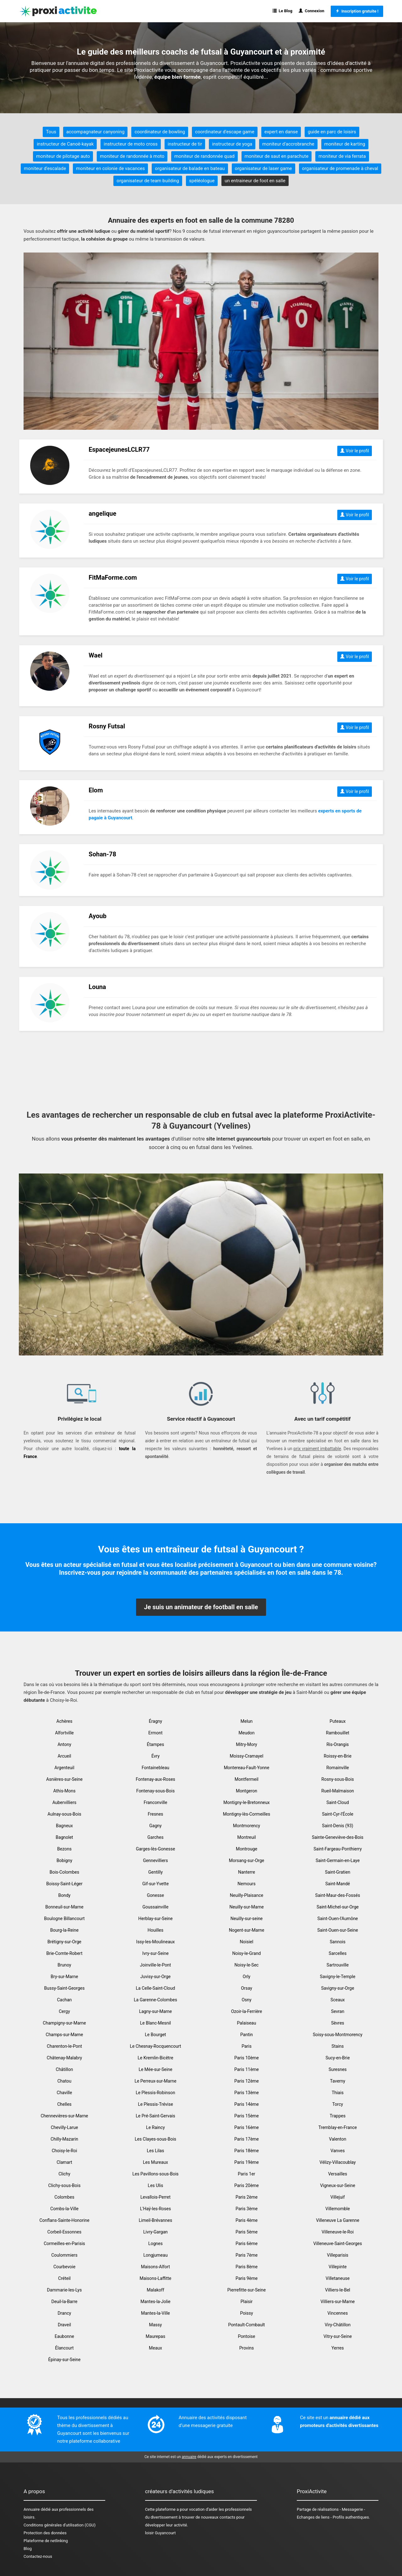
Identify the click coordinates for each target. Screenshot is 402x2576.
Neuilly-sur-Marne (246, 1906)
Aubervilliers (64, 1802)
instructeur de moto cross (130, 144)
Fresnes (155, 1814)
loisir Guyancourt (160, 2533)
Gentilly (155, 1872)
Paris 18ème (246, 2150)
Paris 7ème (247, 2255)
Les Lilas (155, 2150)
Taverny (337, 2081)
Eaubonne (64, 2336)
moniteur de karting (344, 144)
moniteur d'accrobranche (288, 144)
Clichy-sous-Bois (64, 2185)
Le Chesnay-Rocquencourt (155, 2046)
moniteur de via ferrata (342, 156)
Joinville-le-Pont (155, 1964)
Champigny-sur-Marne (64, 2022)
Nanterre (246, 1872)
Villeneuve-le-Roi (338, 2231)
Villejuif (337, 2197)
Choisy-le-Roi (64, 2150)
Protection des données (45, 2533)
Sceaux (337, 1999)
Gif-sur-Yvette (155, 1883)
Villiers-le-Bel (337, 2289)
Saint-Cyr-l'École (337, 1814)
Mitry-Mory (246, 1744)
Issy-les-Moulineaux (155, 1941)
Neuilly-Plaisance (246, 1895)
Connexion (311, 10)
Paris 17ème (246, 2139)
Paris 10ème (246, 2057)
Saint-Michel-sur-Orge (338, 1906)
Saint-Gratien (337, 1872)
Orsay (246, 1988)
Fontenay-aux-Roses (155, 1779)
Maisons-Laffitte (155, 2278)
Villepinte (338, 2266)
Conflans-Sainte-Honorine (64, 2220)
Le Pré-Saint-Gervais (155, 2115)
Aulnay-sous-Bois (64, 1814)
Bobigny (64, 1860)
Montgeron (246, 1790)
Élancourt (64, 2347)
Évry (155, 1756)
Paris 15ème (246, 2115)
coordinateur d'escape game (224, 132)
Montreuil (246, 1837)
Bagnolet (64, 1837)
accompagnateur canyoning (95, 132)
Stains (338, 2046)
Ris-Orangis (337, 1744)
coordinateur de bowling (159, 132)
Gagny (155, 1825)
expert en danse (281, 132)
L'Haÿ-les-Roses (155, 2208)
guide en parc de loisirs (332, 132)
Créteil (64, 2278)
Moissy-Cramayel (246, 1756)
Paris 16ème (246, 2127)
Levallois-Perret (155, 2197)
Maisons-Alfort (155, 2266)
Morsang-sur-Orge (246, 1860)
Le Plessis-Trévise (155, 2104)
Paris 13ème (246, 2092)
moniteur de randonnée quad (204, 156)
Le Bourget (155, 2034)
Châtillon (64, 2069)
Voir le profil (354, 450)
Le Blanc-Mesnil (155, 2022)
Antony (64, 1744)
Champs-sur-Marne (64, 2034)
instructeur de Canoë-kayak (65, 144)
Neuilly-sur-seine (247, 1918)
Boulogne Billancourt (64, 1918)
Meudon (247, 1732)
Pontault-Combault (246, 2324)
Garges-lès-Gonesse (155, 1848)
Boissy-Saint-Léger (64, 1883)
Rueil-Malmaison (337, 1790)
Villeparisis (337, 2255)
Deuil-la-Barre (64, 2301)
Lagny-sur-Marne (155, 2011)
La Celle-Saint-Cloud (155, 1988)
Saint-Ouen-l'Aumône (337, 1918)
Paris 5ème (247, 2231)
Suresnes (338, 2069)
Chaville (64, 2092)
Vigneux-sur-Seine (337, 2185)
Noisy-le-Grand (246, 1953)
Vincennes (338, 2313)
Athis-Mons (64, 1790)
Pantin (246, 2034)
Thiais (338, 2092)
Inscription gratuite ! (356, 11)
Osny (246, 1999)
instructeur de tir (185, 144)
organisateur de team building (148, 181)
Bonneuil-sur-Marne (64, 1906)
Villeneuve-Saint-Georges (337, 2243)
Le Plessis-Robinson (155, 2092)
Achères (65, 1721)
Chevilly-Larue (64, 2127)
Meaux (155, 2347)
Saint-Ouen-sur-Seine (337, 1930)
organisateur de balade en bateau (190, 168)
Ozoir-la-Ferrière (246, 2011)
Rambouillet (337, 1732)
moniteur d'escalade (45, 168)
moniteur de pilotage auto (63, 156)
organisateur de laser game (263, 168)
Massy (155, 2324)
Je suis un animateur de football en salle (201, 1607)
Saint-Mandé (337, 1883)
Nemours (246, 1883)
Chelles (64, 2104)
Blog (28, 2548)
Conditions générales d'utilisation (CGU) (59, 2525)
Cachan (64, 1999)
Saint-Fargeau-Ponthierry (337, 1848)
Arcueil (64, 1756)
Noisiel (246, 1941)
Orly (246, 1976)
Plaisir (247, 2301)
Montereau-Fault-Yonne (246, 1767)
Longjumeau (155, 2255)
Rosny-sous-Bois (337, 1779)
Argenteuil (64, 1767)
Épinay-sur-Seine (64, 2359)
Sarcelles (338, 1953)
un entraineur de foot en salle (255, 181)
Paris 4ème (247, 2220)
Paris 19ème (246, 2162)
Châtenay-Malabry (64, 2057)
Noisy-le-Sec (247, 1964)
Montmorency (246, 1825)
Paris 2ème (247, 2197)
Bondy (64, 1895)
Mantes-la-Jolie (155, 2301)
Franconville (155, 1802)
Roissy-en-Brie (337, 1756)
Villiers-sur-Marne (337, 2301)
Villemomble (337, 2208)
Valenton (337, 2139)
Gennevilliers (155, 1860)
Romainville (337, 1767)
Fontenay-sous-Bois (155, 1790)
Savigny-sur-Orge (337, 1988)
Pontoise (246, 2336)
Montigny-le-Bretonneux (246, 1802)
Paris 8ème (247, 2266)
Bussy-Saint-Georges (64, 1988)
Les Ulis (155, 2185)
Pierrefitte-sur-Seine (246, 2289)
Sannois (337, 1941)
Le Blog (282, 10)
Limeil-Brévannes (155, 2220)
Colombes (64, 2197)
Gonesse (155, 1895)
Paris (247, 2046)
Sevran (337, 2011)
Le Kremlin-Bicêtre (155, 2057)
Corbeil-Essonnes (64, 2231)
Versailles (337, 2173)
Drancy (64, 2313)
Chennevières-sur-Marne (64, 2115)
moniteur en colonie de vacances (110, 168)
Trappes (337, 2115)
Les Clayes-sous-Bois (155, 2139)
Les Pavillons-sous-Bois (155, 2173)
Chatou (64, 2081)
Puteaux (338, 1721)
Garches (155, 1837)
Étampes (155, 1744)
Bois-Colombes (64, 1872)
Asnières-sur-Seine (64, 1779)
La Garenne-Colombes (155, 1999)
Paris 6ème (247, 2243)
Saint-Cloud (337, 1802)
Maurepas (155, 2336)
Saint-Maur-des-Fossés (337, 1895)
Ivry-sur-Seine (155, 1953)
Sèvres (337, 2022)
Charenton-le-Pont (64, 2046)
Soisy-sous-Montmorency (337, 2034)
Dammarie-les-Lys (64, 2289)
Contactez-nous (38, 2556)
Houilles (156, 1930)
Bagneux (64, 1825)
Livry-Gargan (155, 2231)
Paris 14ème (246, 2104)
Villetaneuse (338, 2278)
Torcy (337, 2104)
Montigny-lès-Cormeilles (246, 1814)
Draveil (64, 2324)
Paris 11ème (246, 2069)
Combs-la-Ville (64, 2208)
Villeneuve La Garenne (337, 2220)
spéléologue (202, 181)
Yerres (337, 2347)
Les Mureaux (155, 2162)
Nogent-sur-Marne (246, 1930)
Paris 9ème (247, 2278)
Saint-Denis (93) (337, 1825)
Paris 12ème (246, 2081)
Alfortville (64, 1732)
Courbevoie (64, 2266)
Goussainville (156, 1906)
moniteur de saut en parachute (276, 156)
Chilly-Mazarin (64, 2139)
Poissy (246, 2313)
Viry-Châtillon (338, 2324)
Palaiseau (246, 2022)
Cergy (64, 2011)
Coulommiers (64, 2255)
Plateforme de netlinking (46, 2540)
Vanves (337, 2150)
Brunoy (64, 1964)
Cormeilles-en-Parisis (64, 2243)
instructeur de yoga (232, 144)
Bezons (64, 1848)
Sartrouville (338, 1964)
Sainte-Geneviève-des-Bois (337, 1837)
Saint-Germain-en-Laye (338, 1860)
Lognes (155, 2243)
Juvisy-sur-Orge (155, 1976)
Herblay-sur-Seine (155, 1918)
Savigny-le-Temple (338, 1976)
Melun (247, 1721)
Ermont (155, 1732)
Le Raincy (155, 2127)
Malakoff (155, 2289)
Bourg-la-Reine (64, 1930)
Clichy (64, 2173)
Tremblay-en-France (337, 2127)
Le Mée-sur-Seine (155, 2069)
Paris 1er (246, 2173)
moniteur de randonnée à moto (132, 156)
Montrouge (246, 1848)
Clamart (64, 2162)
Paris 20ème (246, 2185)
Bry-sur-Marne (64, 1976)
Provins (246, 2347)
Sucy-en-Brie (337, 2057)
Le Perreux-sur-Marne (155, 2081)
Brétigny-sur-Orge (64, 1941)
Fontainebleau (155, 1767)
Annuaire (32, 2509)
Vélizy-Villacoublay (337, 2162)
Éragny (155, 1721)
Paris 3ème (247, 2208)
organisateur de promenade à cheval (340, 168)
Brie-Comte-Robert (64, 1953)
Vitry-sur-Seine (337, 2336)
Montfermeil (246, 1779)
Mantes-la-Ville (155, 2313)
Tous (51, 132)
